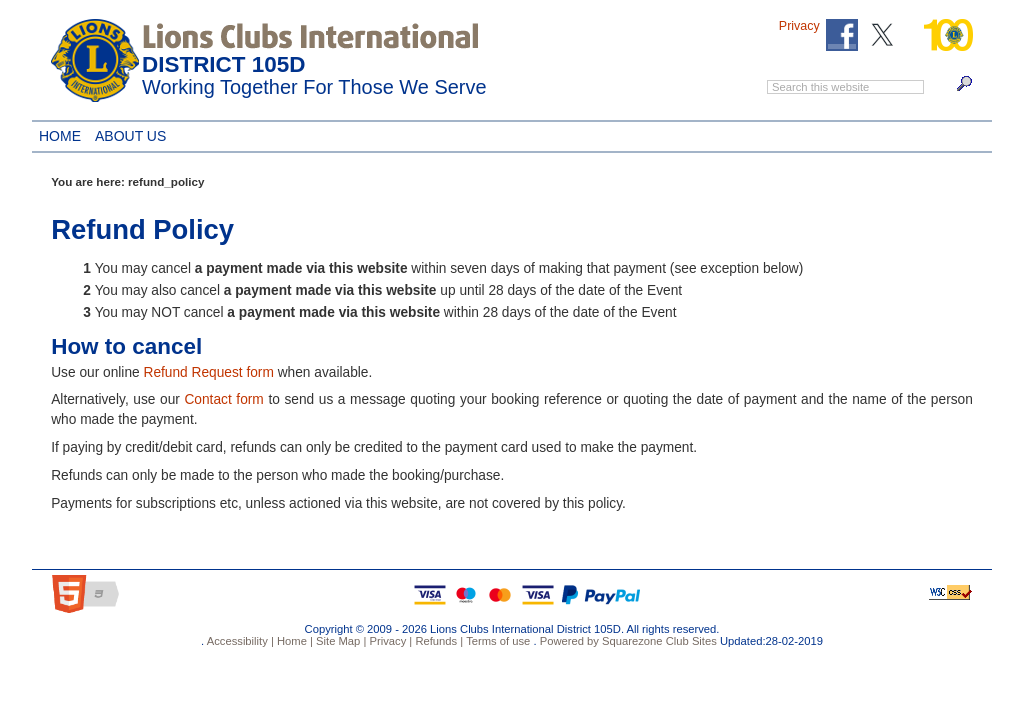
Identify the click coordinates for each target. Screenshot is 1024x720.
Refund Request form (208, 372)
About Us (127, 133)
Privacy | (389, 641)
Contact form (223, 399)
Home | (293, 641)
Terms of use (496, 641)
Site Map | (339, 641)
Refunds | (437, 641)
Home (60, 133)
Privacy (799, 26)
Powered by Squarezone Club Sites (628, 641)
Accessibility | (239, 641)
